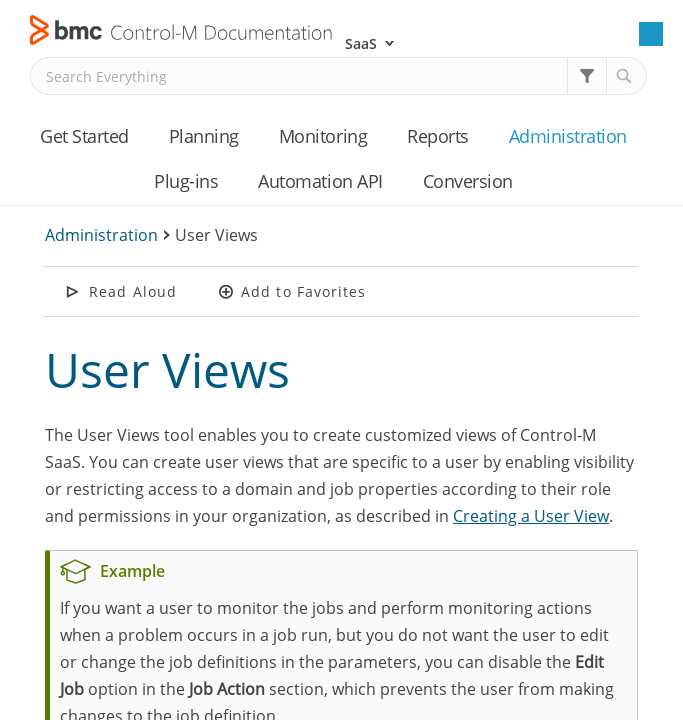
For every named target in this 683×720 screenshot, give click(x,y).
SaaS (361, 43)
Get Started (84, 136)
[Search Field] (338, 76)
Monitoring (323, 136)
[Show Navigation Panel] (651, 34)
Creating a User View (531, 516)
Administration (568, 136)
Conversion (468, 181)
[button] (587, 76)
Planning (204, 136)
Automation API (320, 181)
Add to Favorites (304, 291)
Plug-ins (186, 181)
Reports (438, 136)
